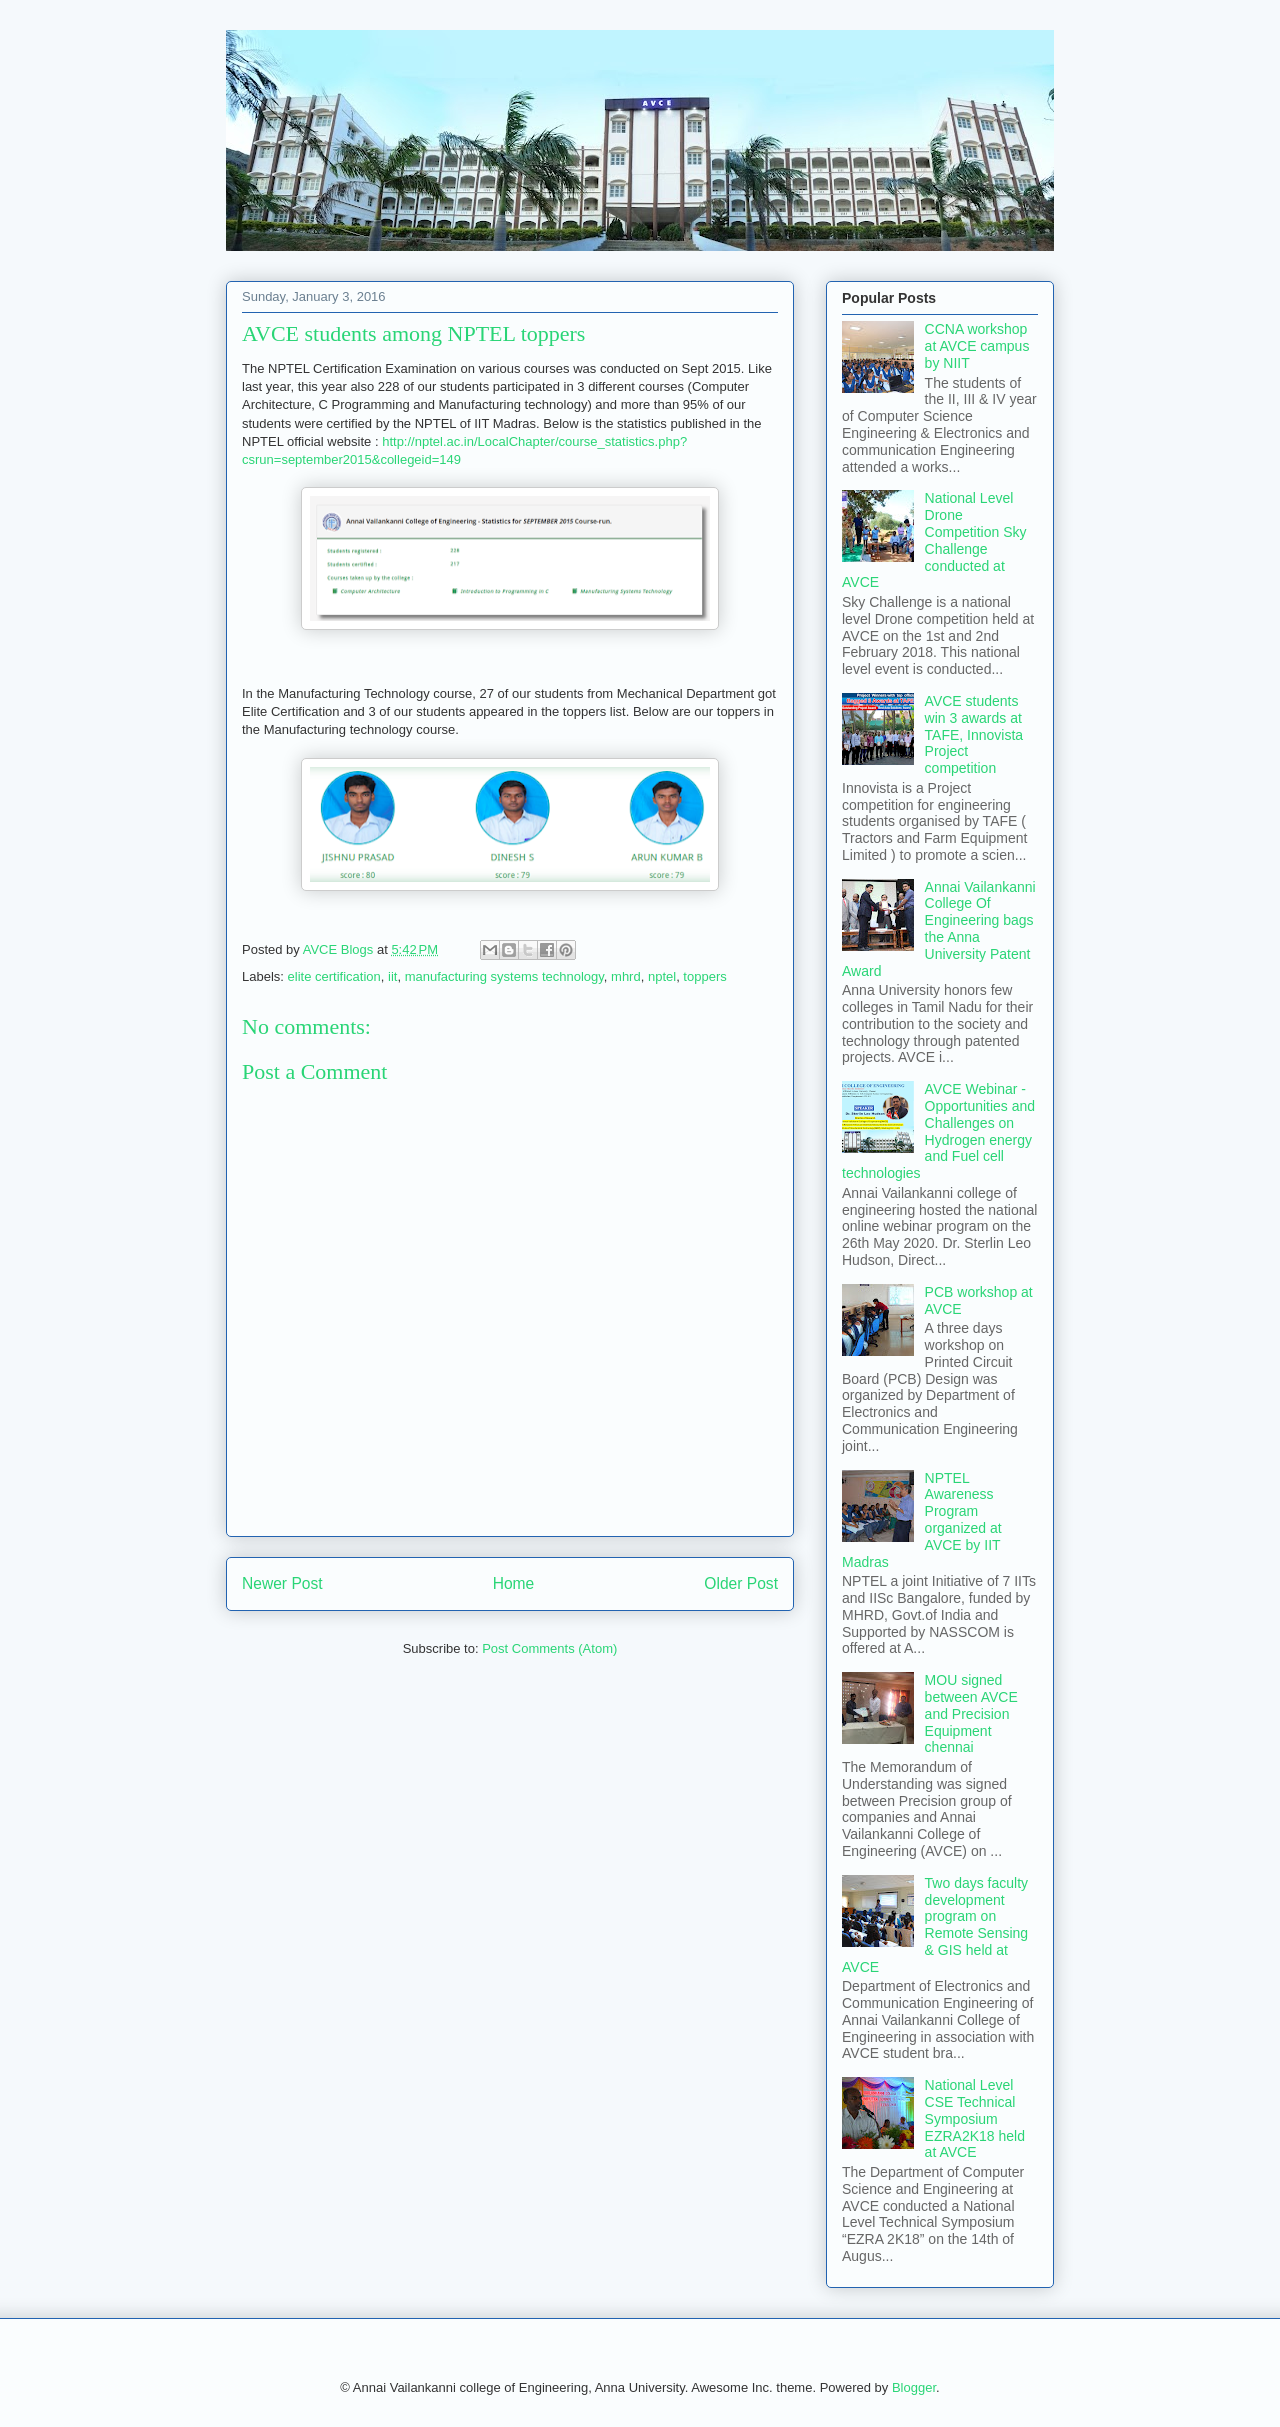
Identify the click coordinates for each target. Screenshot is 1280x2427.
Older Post (741, 1583)
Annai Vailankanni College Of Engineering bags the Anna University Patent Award (939, 929)
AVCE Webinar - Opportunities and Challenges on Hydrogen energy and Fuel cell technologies (938, 1131)
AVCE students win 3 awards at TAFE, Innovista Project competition (974, 734)
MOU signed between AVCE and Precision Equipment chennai (971, 1713)
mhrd (626, 976)
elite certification (334, 976)
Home (514, 1583)
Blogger (914, 2387)
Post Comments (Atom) (549, 1648)
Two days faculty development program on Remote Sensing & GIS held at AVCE (935, 1925)
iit (392, 976)
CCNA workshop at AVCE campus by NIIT (977, 346)
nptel (662, 976)
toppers (704, 976)
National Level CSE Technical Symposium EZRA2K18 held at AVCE (975, 2118)
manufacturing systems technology (504, 976)
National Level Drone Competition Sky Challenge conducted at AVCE (934, 540)
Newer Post (282, 1583)
